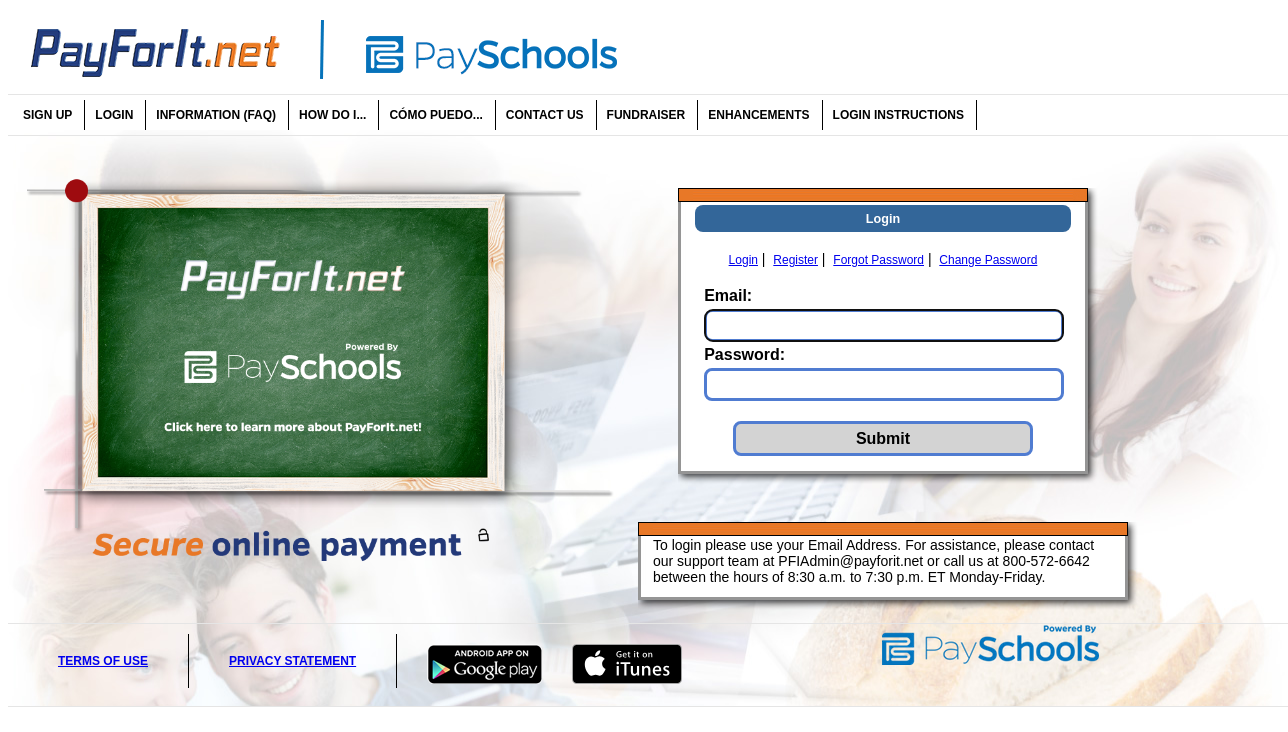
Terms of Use (103, 661)
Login (743, 260)
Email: (728, 295)
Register (795, 260)
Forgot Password (878, 260)
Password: (744, 354)
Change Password (988, 260)
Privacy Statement (292, 661)
